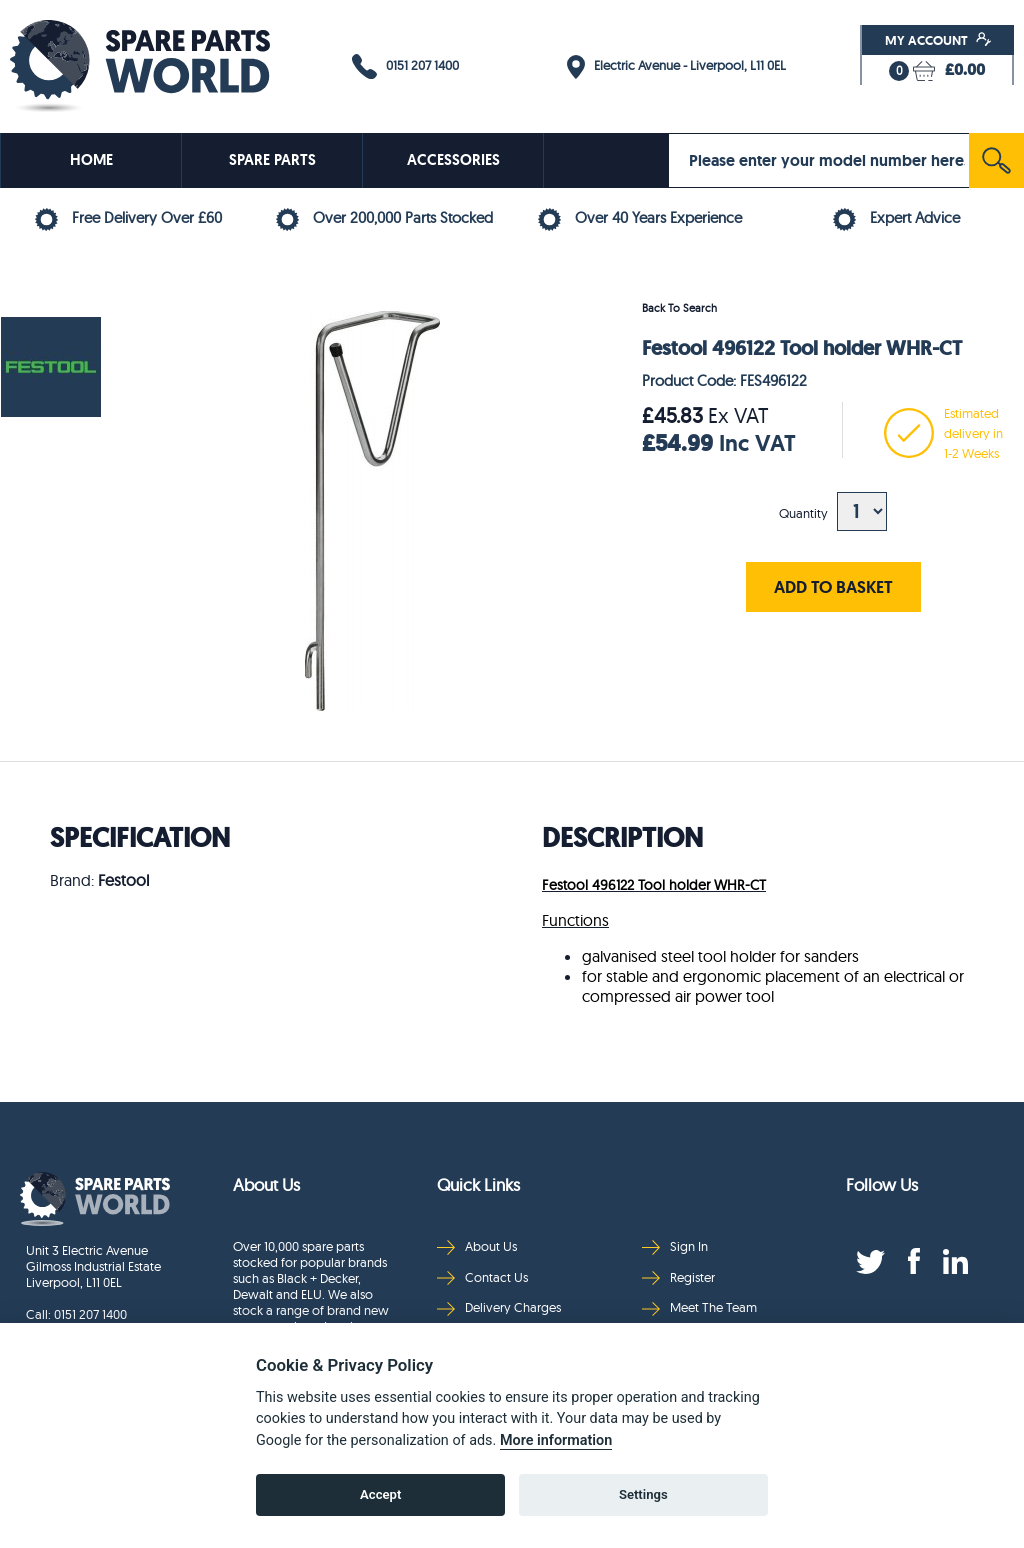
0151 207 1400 (405, 66)
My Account (938, 40)
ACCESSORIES (453, 160)
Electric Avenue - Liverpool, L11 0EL (676, 67)
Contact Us (482, 1277)
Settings (643, 1494)
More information (556, 1440)
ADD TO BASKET (833, 586)
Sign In (675, 1246)
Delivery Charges (499, 1307)
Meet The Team (699, 1307)
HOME (91, 160)
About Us (477, 1246)
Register (678, 1277)
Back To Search (679, 308)
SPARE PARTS (272, 160)
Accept (380, 1494)
